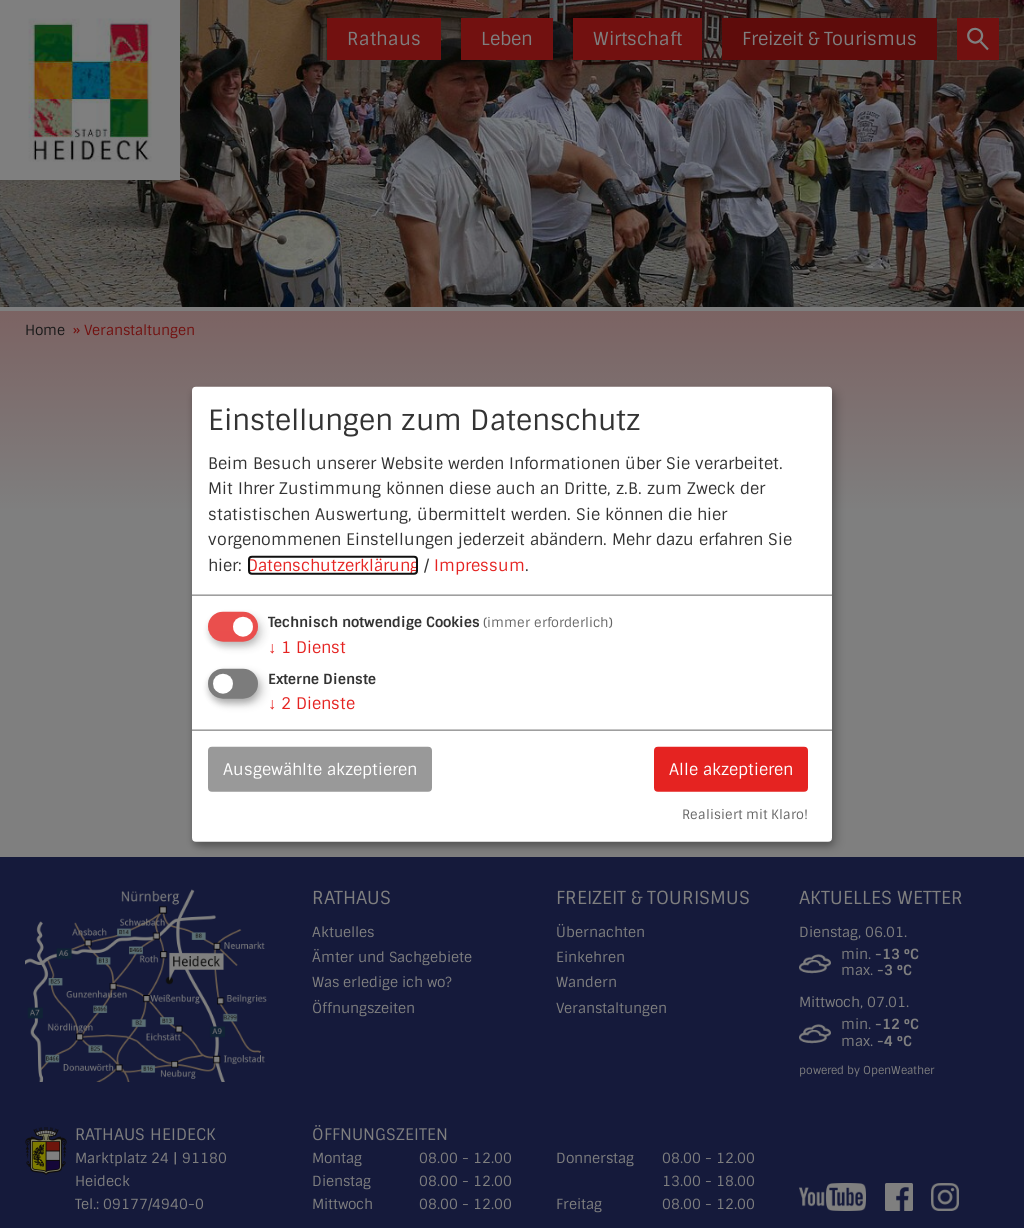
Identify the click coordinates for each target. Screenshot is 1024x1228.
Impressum (479, 565)
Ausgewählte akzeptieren (320, 768)
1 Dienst (307, 646)
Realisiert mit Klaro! (745, 814)
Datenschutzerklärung (333, 565)
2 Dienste (311, 702)
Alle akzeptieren (731, 768)
